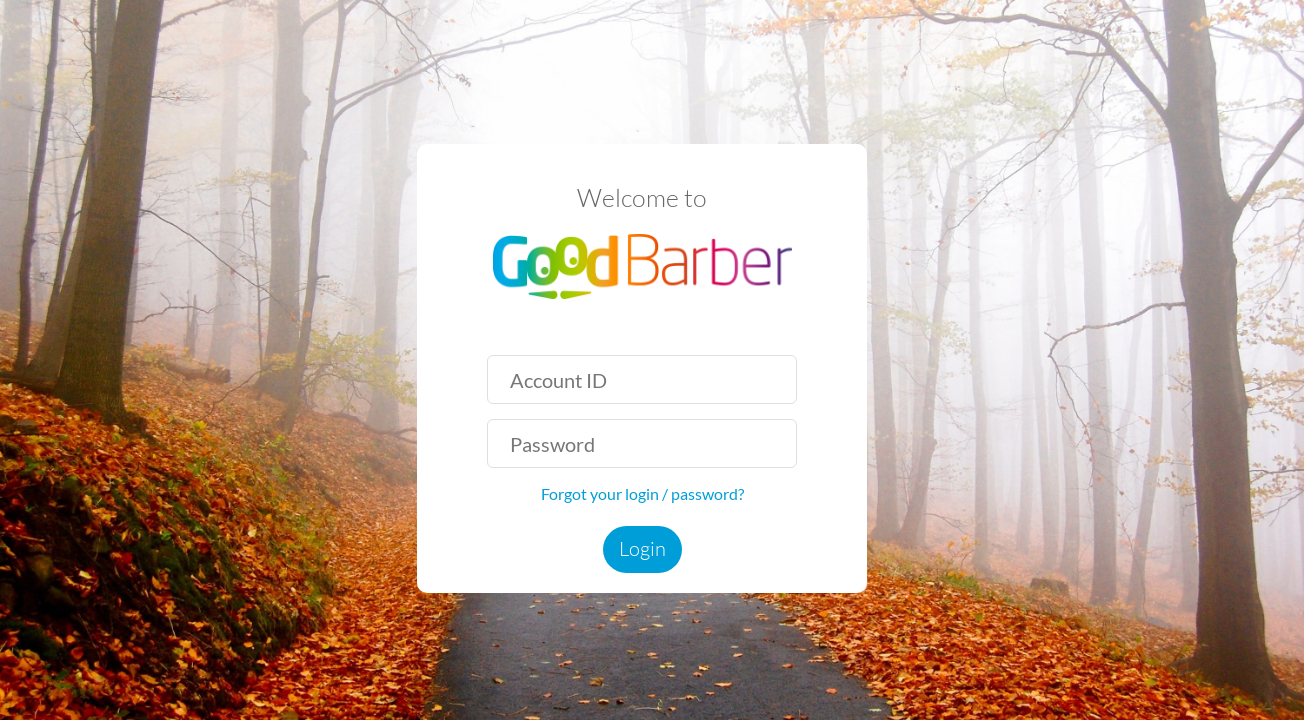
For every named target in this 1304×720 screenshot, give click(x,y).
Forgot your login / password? (642, 493)
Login (642, 548)
